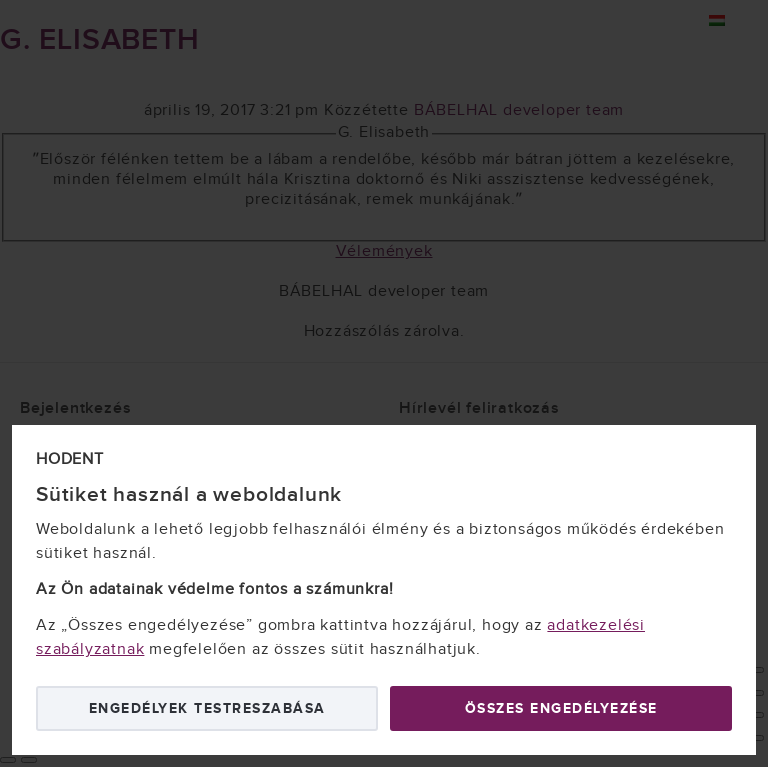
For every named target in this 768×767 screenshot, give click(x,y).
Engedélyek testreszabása (207, 708)
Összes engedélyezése (561, 708)
